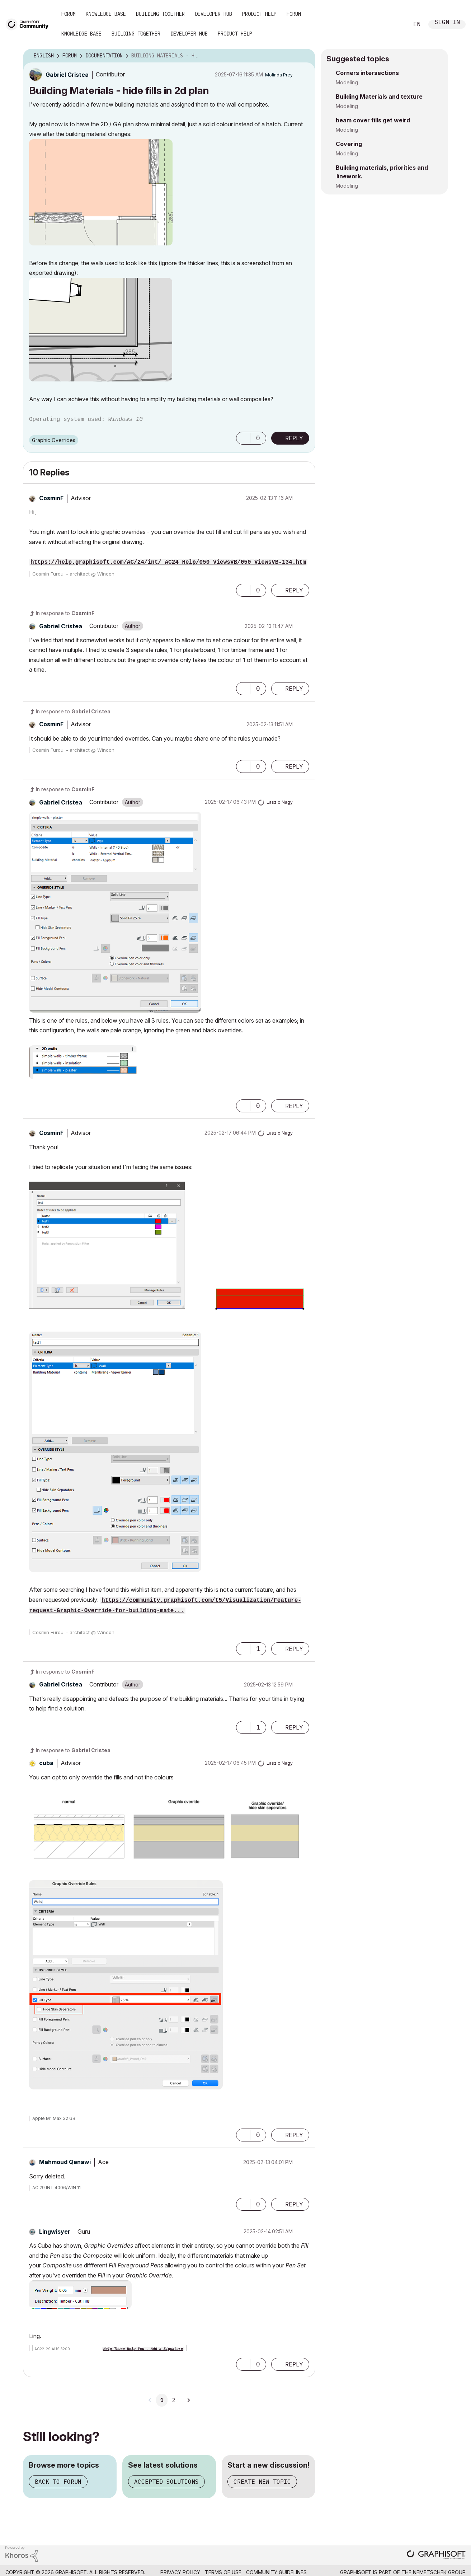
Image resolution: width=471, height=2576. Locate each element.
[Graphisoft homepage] (436, 2555)
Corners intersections (367, 72)
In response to (65, 613)
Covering (349, 143)
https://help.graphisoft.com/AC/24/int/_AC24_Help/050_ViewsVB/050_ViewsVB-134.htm (168, 562)
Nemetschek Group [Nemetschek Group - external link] (439, 2572)
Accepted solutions (166, 2481)
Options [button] (305, 56)
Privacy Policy (180, 2572)
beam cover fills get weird (373, 120)
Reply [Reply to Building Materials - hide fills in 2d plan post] (294, 438)
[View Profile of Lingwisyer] (54, 2231)
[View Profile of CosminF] (51, 498)
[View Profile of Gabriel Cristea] (67, 74)
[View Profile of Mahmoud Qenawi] (65, 2162)
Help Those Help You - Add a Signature (143, 2349)
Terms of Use (223, 2572)
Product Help (259, 14)
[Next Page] (188, 2400)
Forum (68, 14)
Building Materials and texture (379, 96)
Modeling (347, 82)
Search (395, 24)
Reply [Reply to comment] (294, 590)
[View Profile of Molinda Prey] (279, 75)
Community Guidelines (276, 2572)
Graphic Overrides (53, 440)
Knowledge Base (106, 14)
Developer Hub (213, 14)
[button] (101, 192)
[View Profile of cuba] (46, 1762)
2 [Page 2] (173, 2400)
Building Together (160, 14)
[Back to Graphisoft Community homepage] (29, 24)
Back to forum (58, 2481)
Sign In (447, 22)
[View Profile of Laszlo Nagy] (280, 802)
